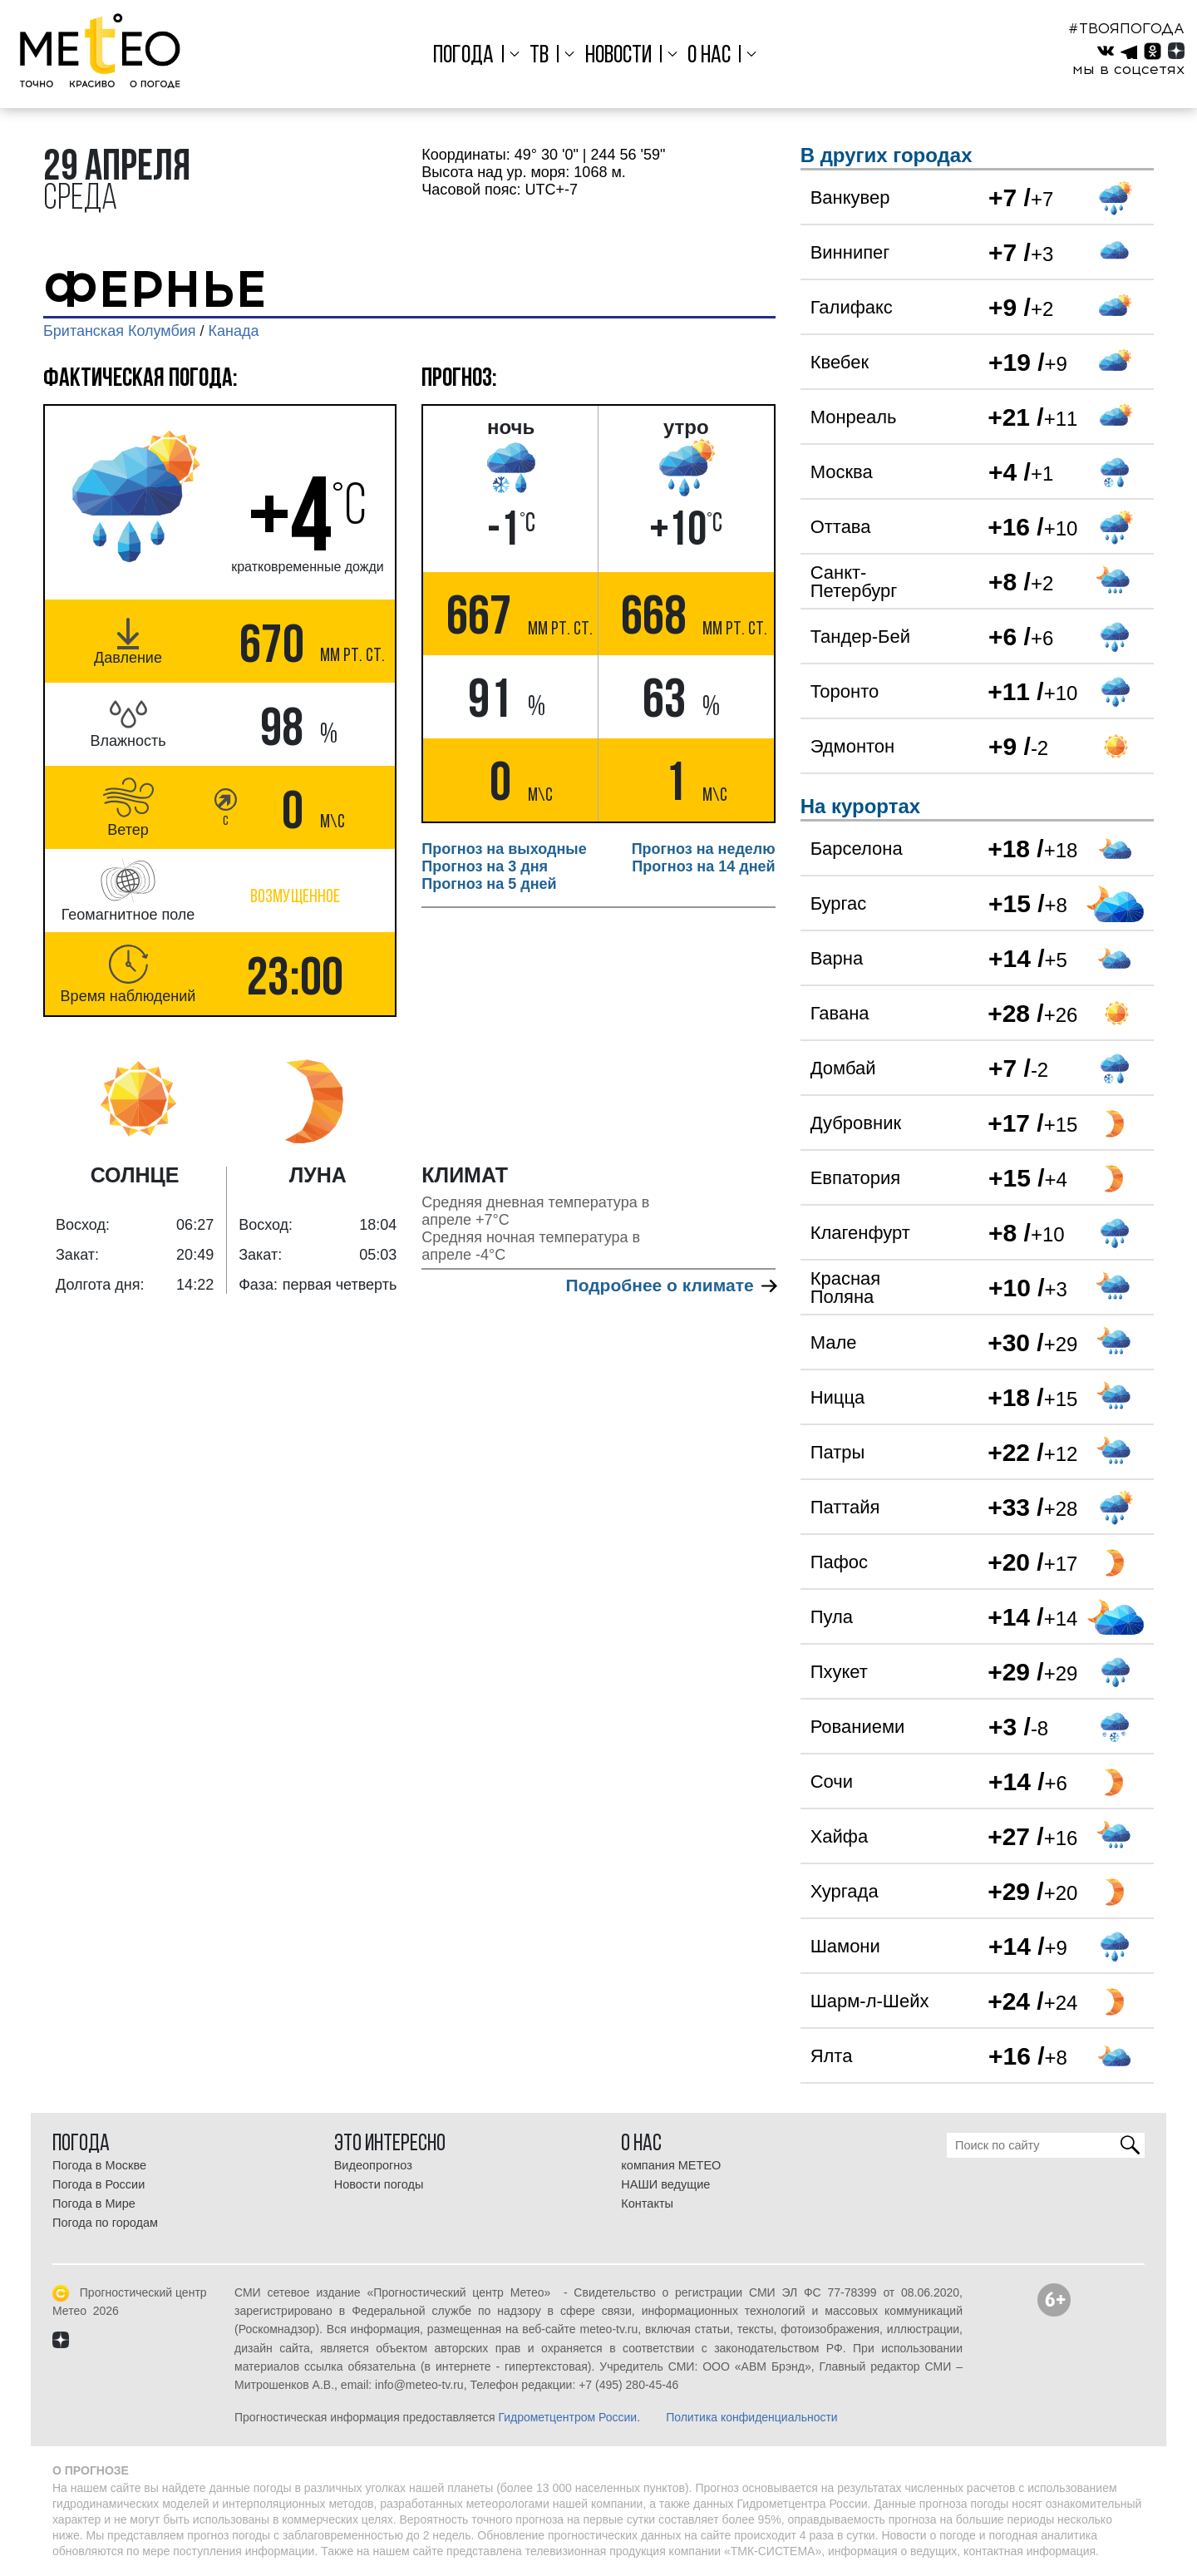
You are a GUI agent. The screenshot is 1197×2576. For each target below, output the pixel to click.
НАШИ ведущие (665, 2184)
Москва (841, 471)
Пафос (839, 1562)
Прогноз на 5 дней (488, 884)
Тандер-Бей (860, 636)
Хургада (844, 1891)
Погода (463, 56)
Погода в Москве (99, 2165)
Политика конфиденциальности (752, 2417)
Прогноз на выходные (503, 849)
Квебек (839, 362)
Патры (837, 1452)
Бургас (838, 903)
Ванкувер (850, 197)
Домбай (843, 1068)
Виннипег (850, 252)
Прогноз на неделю (704, 849)
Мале (833, 1342)
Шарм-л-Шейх (869, 2001)
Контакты (647, 2203)
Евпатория (855, 1177)
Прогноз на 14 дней (703, 866)
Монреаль (853, 417)
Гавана (839, 1013)
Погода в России (98, 2184)
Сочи (831, 1781)
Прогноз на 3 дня (484, 866)
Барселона (856, 848)
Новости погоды (379, 2184)
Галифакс (851, 307)
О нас (709, 56)
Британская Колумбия (119, 331)
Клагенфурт (860, 1232)
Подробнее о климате (671, 1285)
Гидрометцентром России (567, 2417)
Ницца (837, 1397)
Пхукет (839, 1671)
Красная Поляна (845, 1287)
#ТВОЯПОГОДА (1126, 28)
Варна (836, 958)
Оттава (840, 526)
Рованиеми (857, 1726)
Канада (234, 331)
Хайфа (839, 1836)
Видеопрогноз (373, 2165)
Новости (618, 56)
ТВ (539, 56)
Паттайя (845, 1507)
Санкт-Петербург (854, 581)
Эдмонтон (852, 746)
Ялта (831, 2056)
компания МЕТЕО (671, 2165)
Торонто (844, 691)
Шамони (845, 1946)
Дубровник (855, 1123)
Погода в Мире (93, 2203)
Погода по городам (105, 2222)
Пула (831, 1616)
